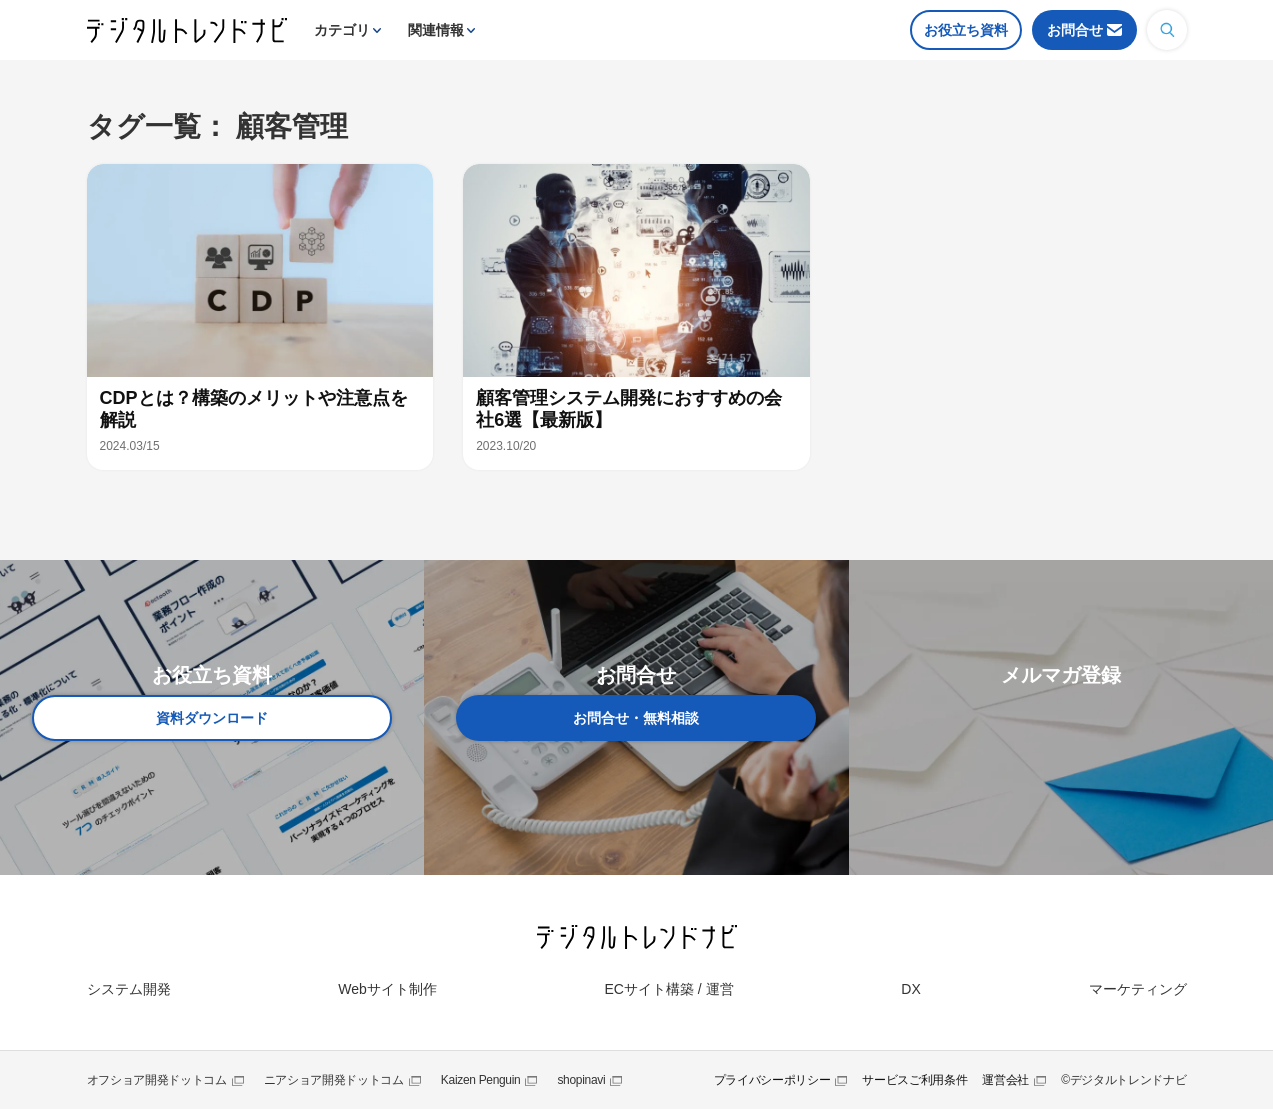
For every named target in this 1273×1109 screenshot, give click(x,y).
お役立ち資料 (966, 30)
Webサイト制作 (387, 989)
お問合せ (1075, 30)
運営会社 (1005, 1080)
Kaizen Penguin (481, 1080)
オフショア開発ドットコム (157, 1080)
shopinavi (581, 1080)
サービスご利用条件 (914, 1080)
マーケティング (1138, 989)
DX (910, 989)
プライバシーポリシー (772, 1080)
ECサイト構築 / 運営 (668, 989)
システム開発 (129, 989)
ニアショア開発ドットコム (334, 1080)
